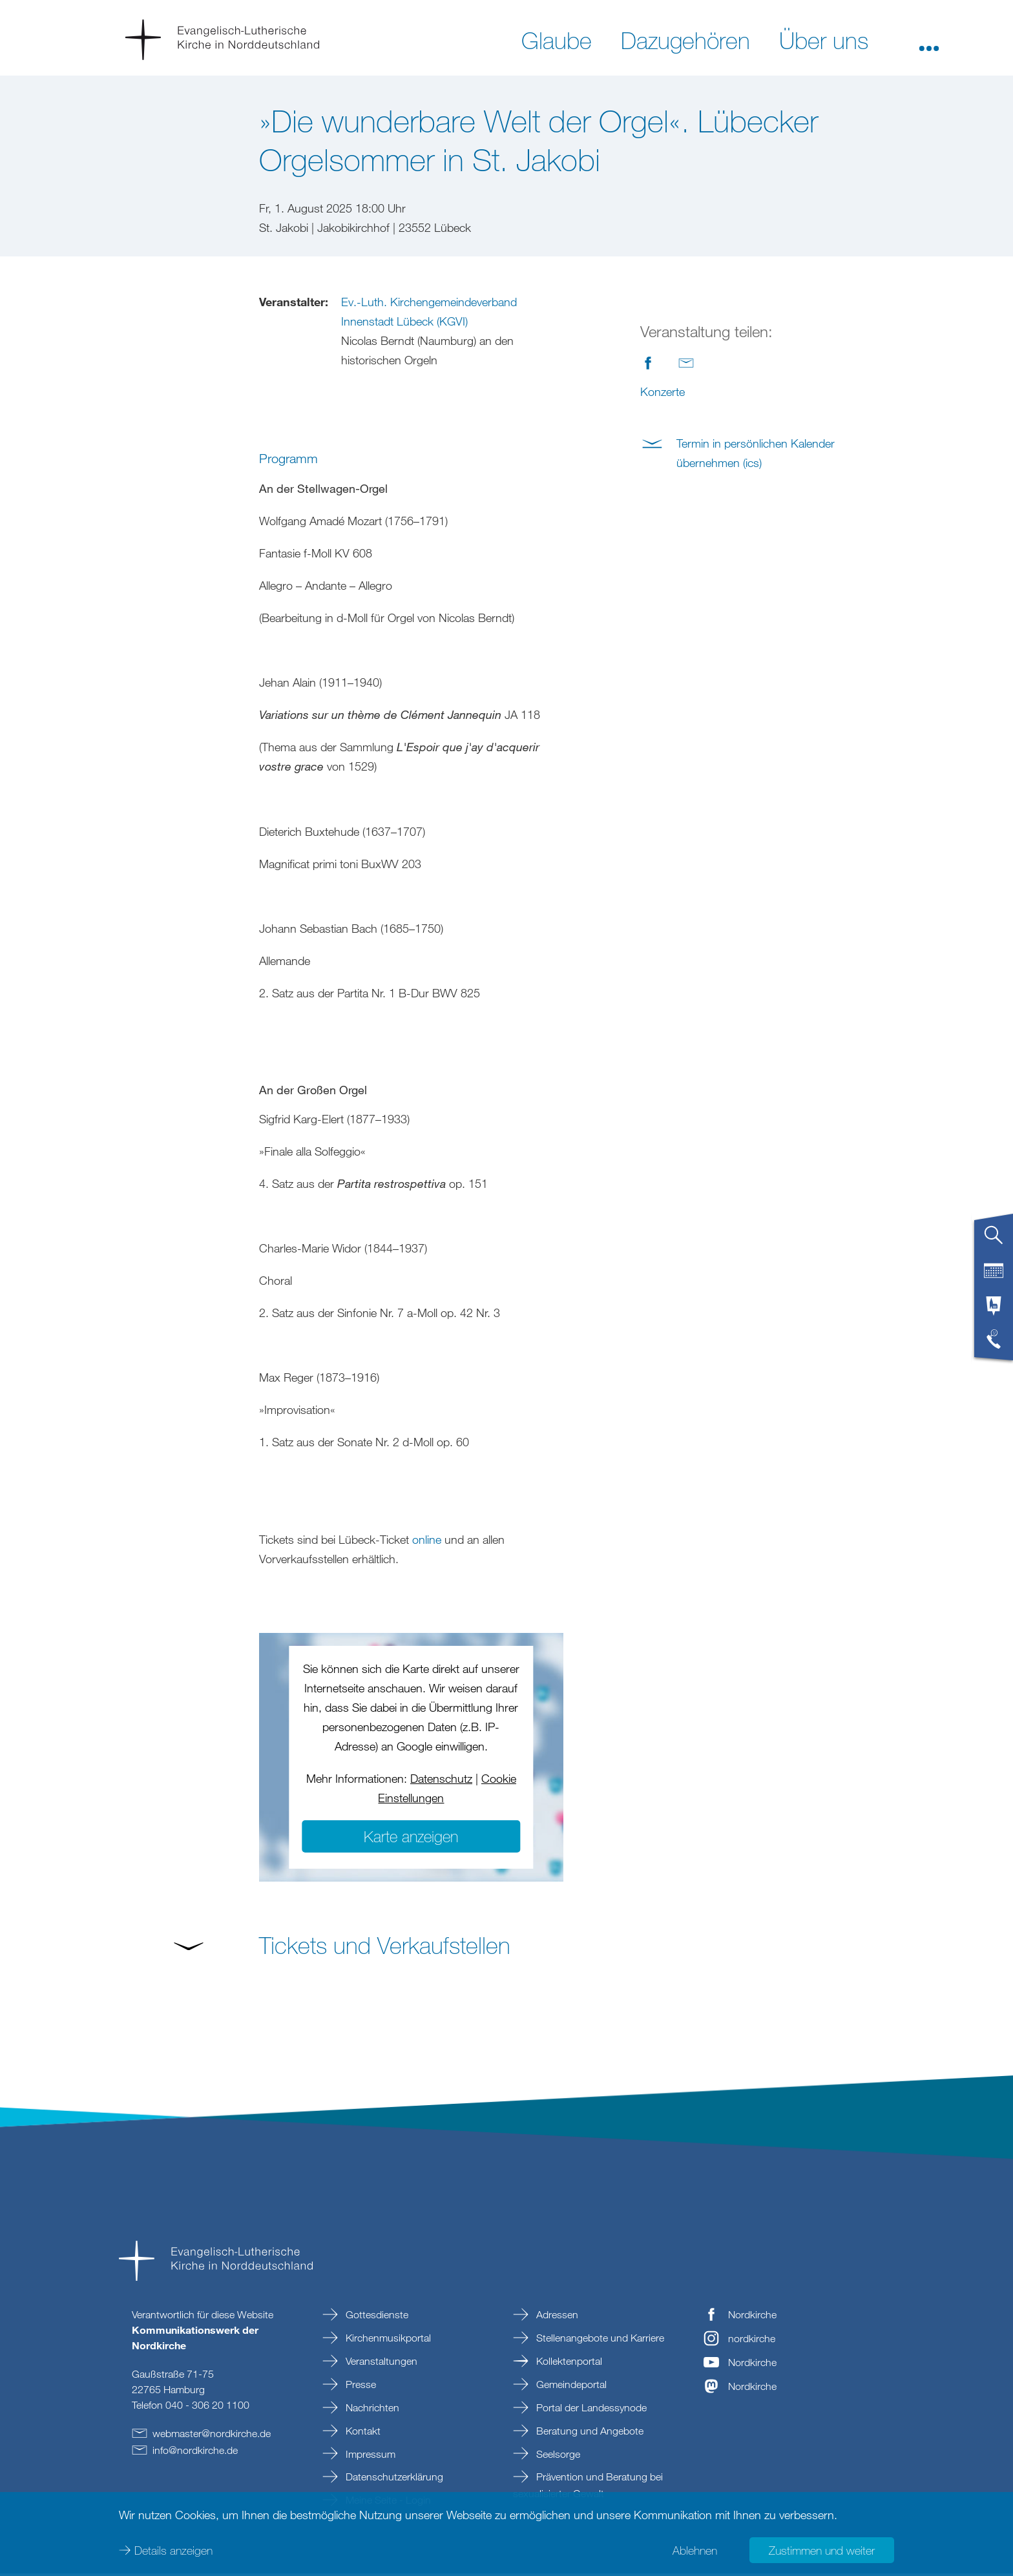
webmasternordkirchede (211, 2436)
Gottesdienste (375, 2317)
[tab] (993, 1240)
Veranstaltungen (380, 2363)
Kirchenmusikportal (387, 2340)
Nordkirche (752, 2317)
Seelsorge (557, 2456)
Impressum (369, 2456)
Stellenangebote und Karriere (599, 2340)
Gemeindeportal (570, 2387)
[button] (929, 39)
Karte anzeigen (411, 1838)
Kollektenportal (568, 2363)
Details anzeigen (173, 2550)
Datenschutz (441, 1781)
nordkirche (751, 2341)
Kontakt (362, 2433)
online (426, 1542)
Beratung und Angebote (588, 2433)
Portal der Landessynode (590, 2410)
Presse (359, 2387)
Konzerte (662, 391)
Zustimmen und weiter (822, 2550)
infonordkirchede (195, 2452)
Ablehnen (695, 2550)
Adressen (556, 2317)
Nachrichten (371, 2410)
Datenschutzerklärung (393, 2479)
